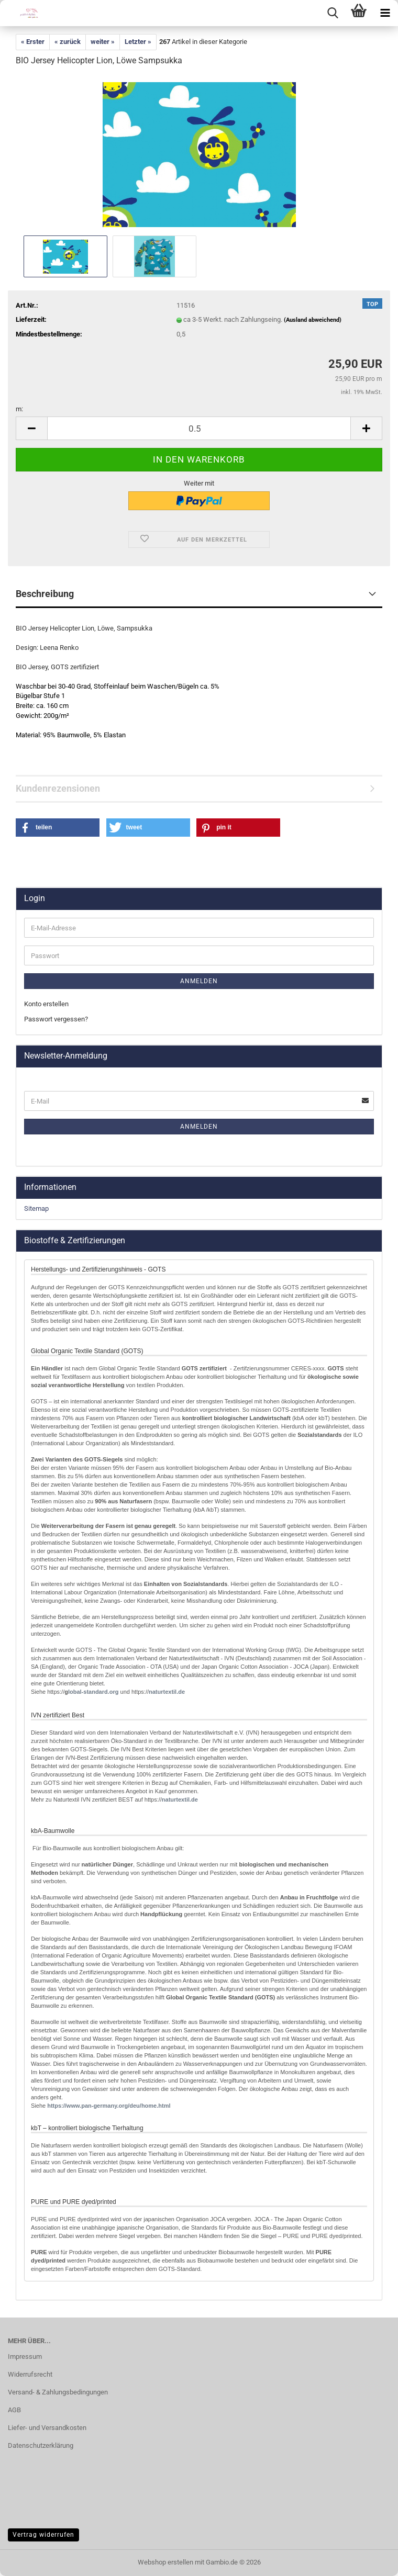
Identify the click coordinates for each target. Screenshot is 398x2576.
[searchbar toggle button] (332, 13)
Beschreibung (45, 593)
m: (19, 409)
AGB (14, 2410)
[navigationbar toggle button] (385, 13)
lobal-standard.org (93, 1692)
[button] (31, 428)
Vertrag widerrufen (43, 2534)
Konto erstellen (46, 1004)
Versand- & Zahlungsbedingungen (58, 2392)
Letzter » (138, 42)
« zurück (67, 42)
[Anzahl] (199, 428)
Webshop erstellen (165, 2562)
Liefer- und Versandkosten (47, 2428)
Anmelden (199, 981)
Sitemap (36, 1208)
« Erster (33, 42)
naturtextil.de (167, 1692)
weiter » (103, 42)
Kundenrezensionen (58, 788)
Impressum (25, 2356)
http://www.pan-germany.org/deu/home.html (108, 2105)
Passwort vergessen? (56, 1019)
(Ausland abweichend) (312, 320)
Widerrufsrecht (30, 2374)
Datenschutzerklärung (40, 2445)
